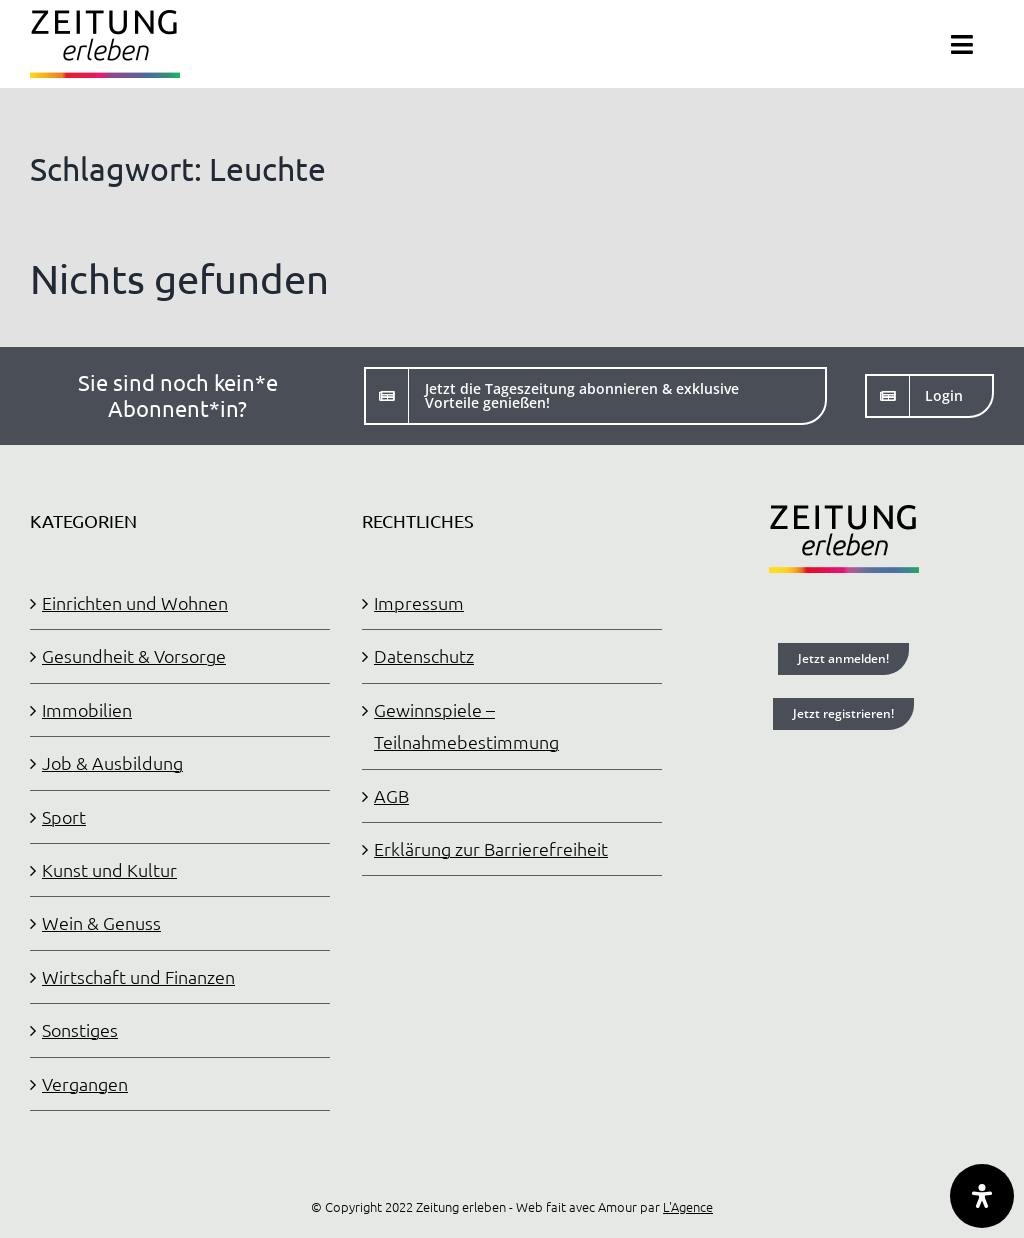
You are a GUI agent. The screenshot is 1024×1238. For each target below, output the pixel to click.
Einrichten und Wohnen (135, 602)
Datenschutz (424, 655)
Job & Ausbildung (112, 762)
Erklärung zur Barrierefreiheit (491, 848)
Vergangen (85, 1083)
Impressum (419, 602)
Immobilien (87, 709)
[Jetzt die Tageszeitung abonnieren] (595, 396)
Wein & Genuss (101, 922)
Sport (64, 816)
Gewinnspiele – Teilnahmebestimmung (466, 725)
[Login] (929, 396)
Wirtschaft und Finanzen (138, 976)
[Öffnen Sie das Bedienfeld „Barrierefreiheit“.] (982, 1196)
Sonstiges (80, 1029)
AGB (391, 795)
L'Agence (688, 1206)
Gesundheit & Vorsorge (134, 655)
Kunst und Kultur (109, 869)
